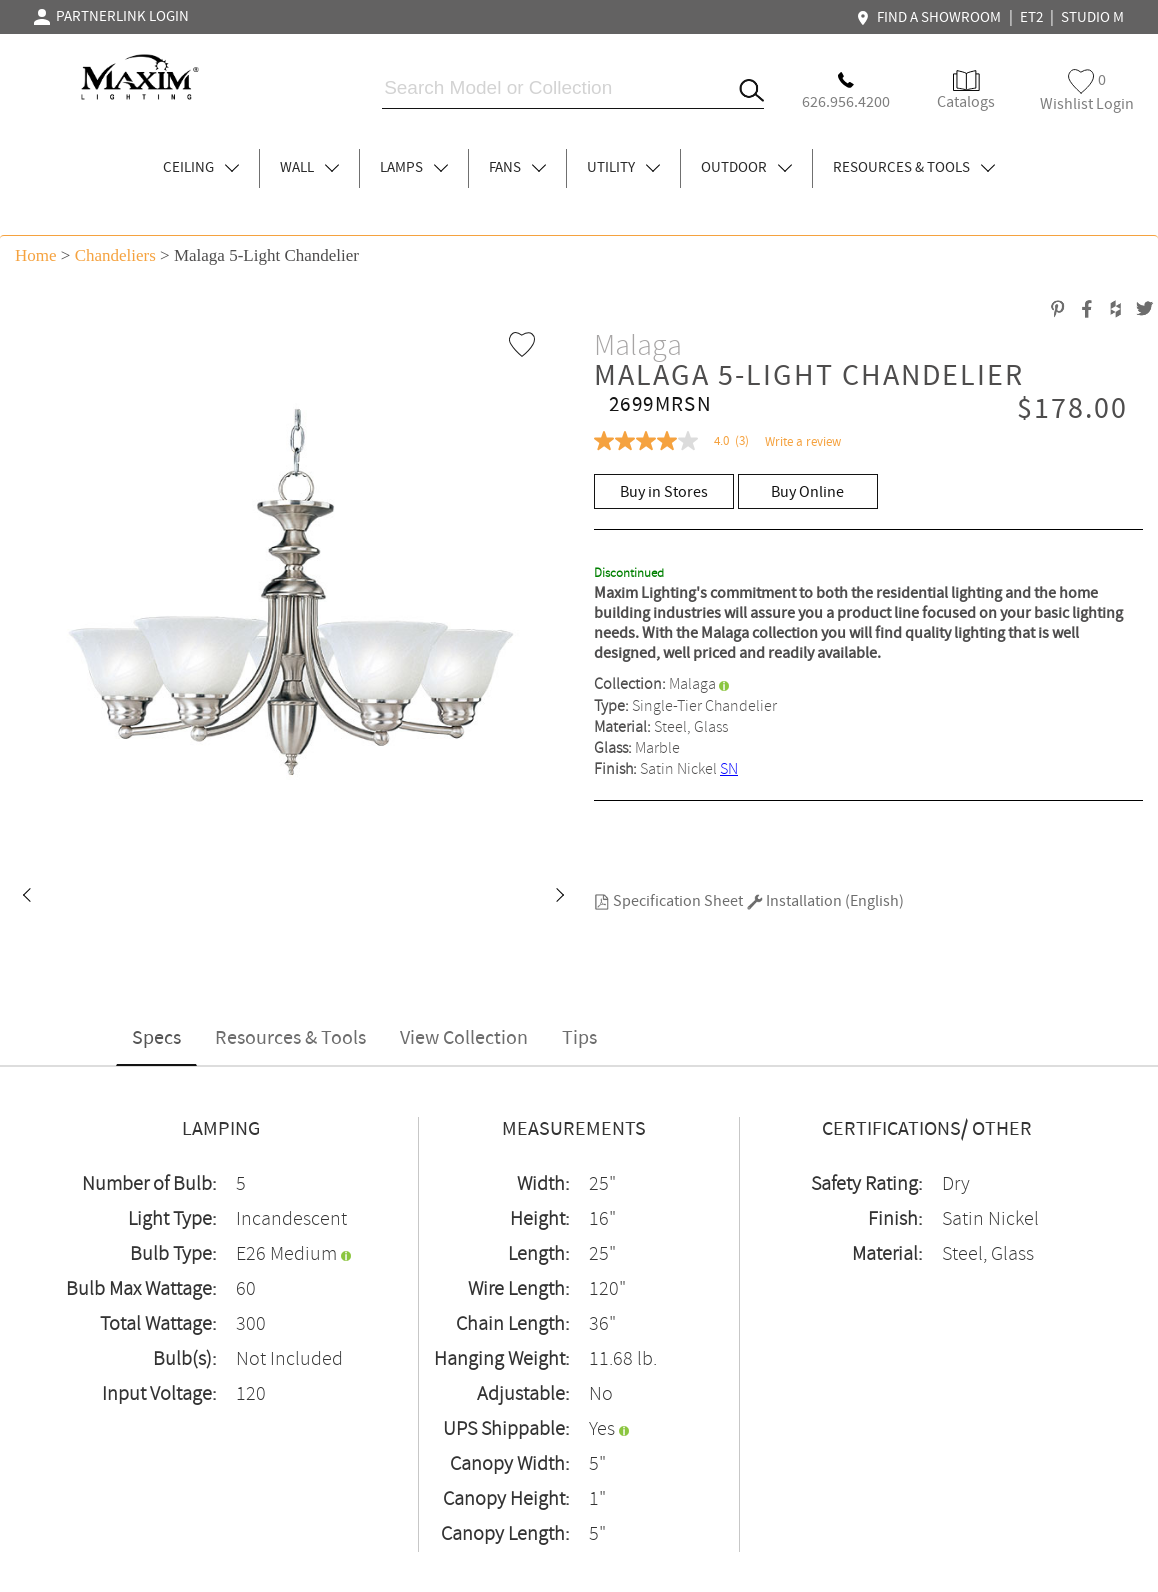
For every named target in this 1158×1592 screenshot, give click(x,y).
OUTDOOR (746, 168)
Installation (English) (825, 901)
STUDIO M (1092, 18)
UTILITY (623, 168)
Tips (579, 1038)
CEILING (201, 168)
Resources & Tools (290, 1038)
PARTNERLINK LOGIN (111, 17)
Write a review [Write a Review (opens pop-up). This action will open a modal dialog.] (803, 442)
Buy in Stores (664, 492)
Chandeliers (115, 255)
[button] (26, 897)
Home (36, 255)
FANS (517, 168)
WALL (309, 168)
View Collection (464, 1038)
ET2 (1031, 18)
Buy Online (807, 492)
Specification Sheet (668, 901)
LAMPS (414, 168)
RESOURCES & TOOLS (914, 168)
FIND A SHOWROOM (931, 18)
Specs (156, 1038)
